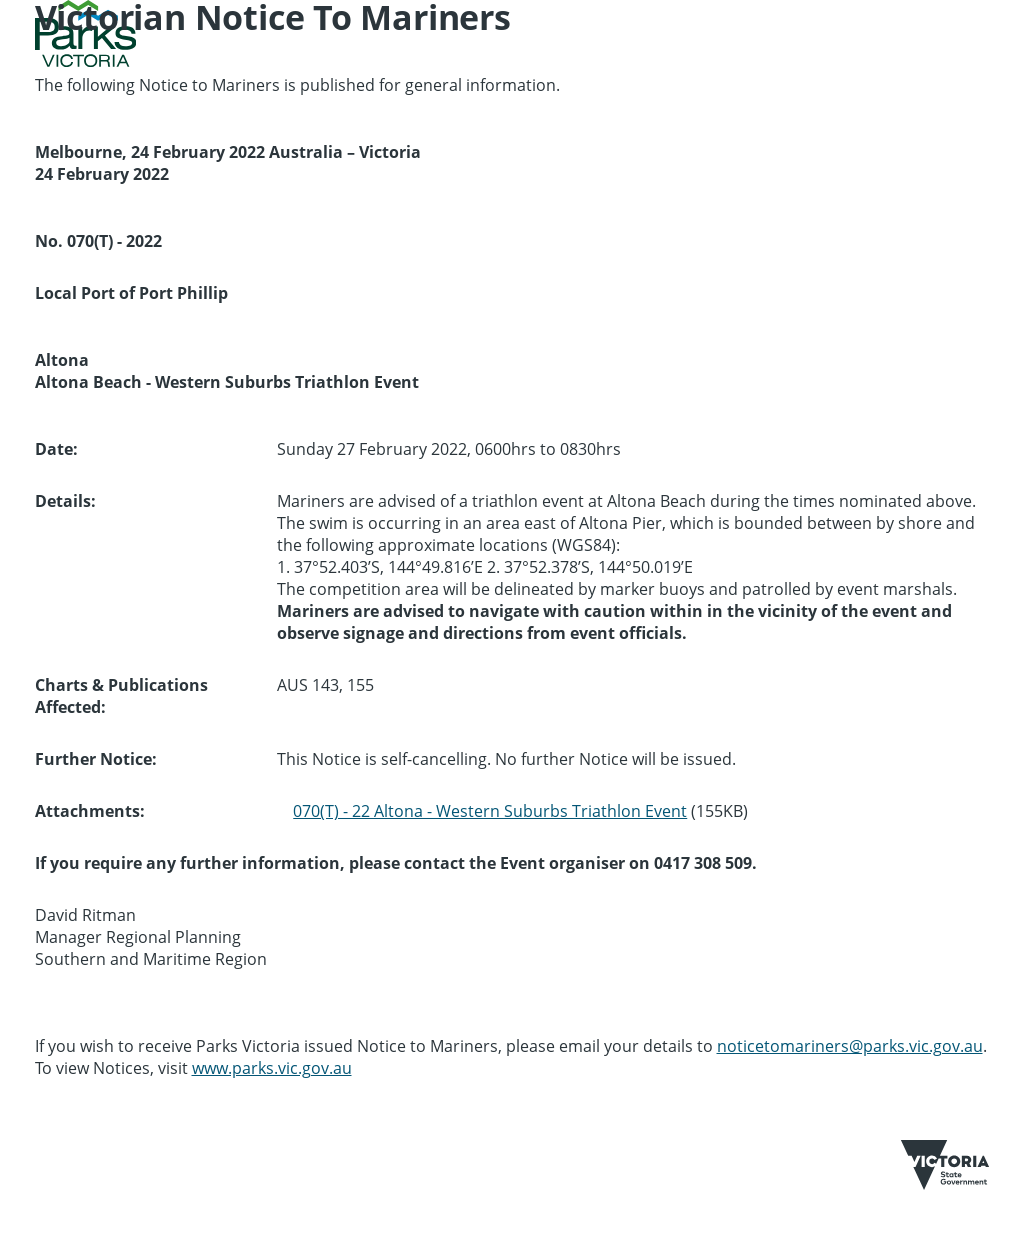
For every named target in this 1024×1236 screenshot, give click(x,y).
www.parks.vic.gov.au (272, 1068)
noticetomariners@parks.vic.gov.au (850, 1046)
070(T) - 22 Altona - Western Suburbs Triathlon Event (490, 811)
